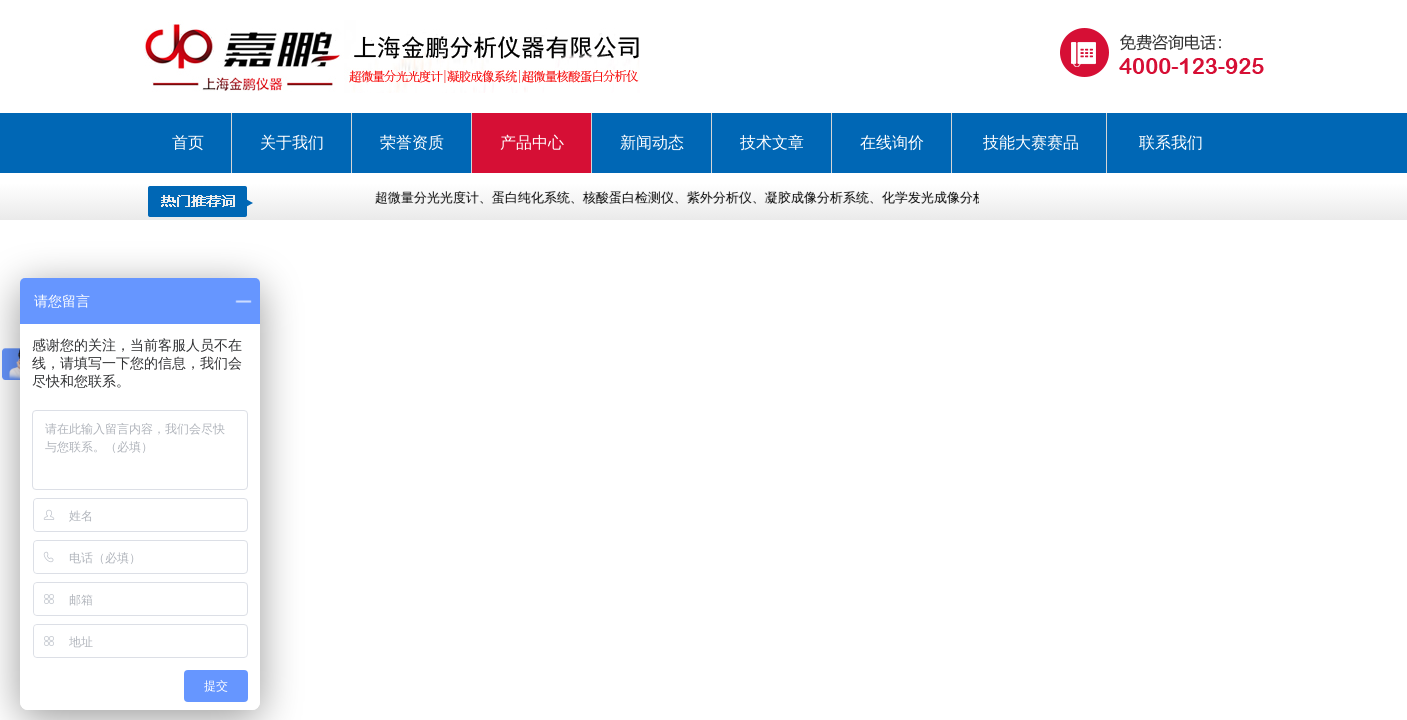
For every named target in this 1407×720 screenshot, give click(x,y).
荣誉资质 (412, 142)
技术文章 (772, 142)
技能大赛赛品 (1031, 142)
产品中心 (532, 142)
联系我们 (1171, 142)
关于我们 (292, 142)
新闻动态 (652, 142)
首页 (188, 142)
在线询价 (892, 142)
